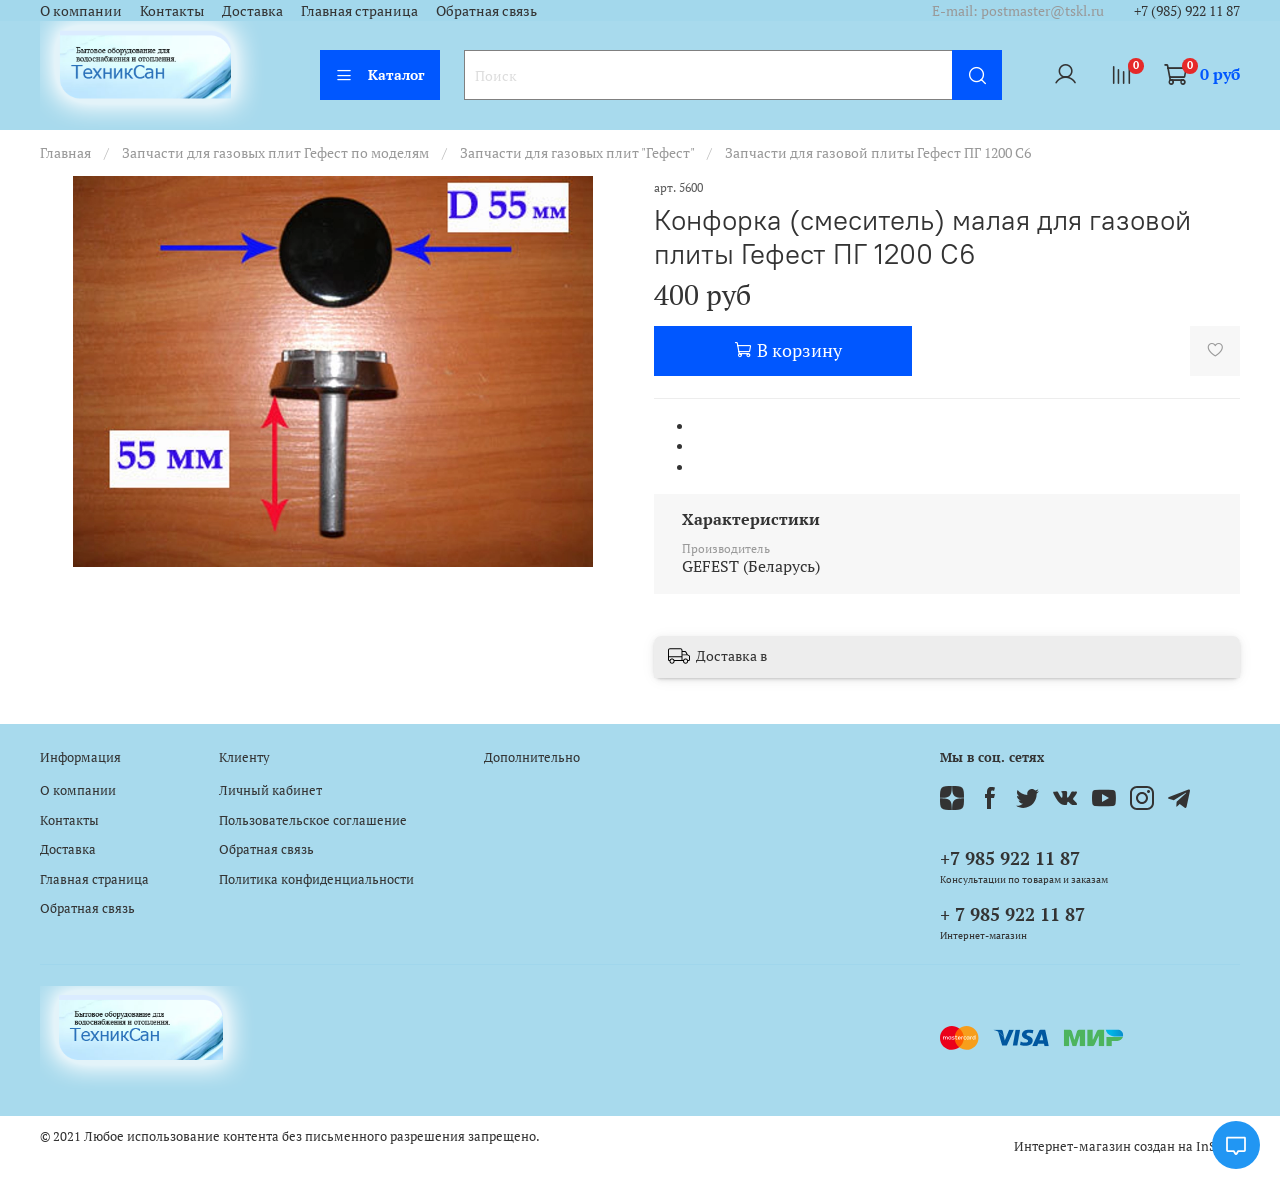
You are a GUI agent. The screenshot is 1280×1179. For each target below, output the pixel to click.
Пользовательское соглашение (313, 820)
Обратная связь (486, 10)
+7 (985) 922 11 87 (1187, 10)
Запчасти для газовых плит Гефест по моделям (275, 152)
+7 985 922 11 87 (1010, 858)
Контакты (172, 10)
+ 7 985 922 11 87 (1012, 914)
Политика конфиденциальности (316, 879)
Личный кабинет (270, 790)
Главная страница (359, 10)
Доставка (252, 10)
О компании (81, 10)
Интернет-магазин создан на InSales (1127, 1146)
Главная (65, 152)
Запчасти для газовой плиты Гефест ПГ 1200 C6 (878, 152)
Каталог (380, 74)
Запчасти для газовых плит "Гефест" (577, 152)
